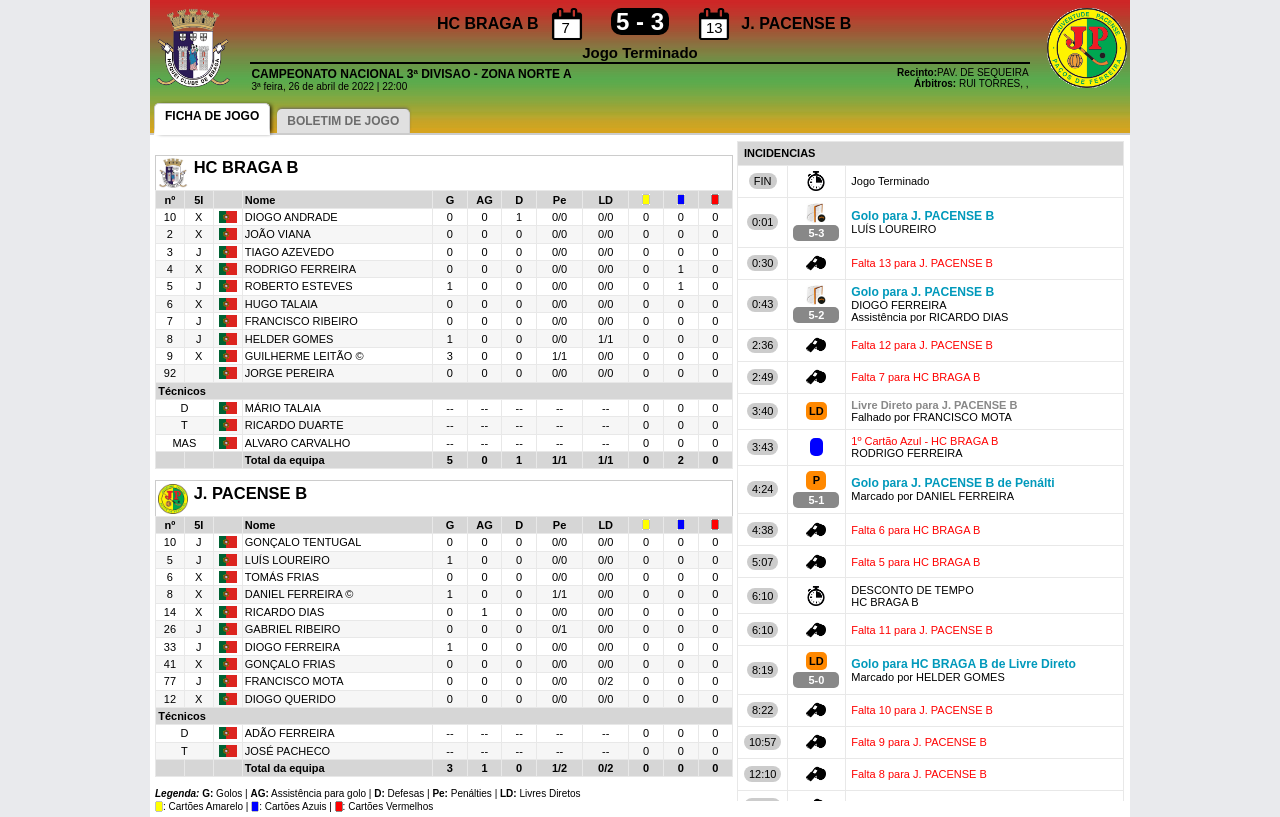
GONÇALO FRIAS (290, 664)
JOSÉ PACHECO (287, 751)
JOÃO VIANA (278, 234)
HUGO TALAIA (281, 304)
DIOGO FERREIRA (292, 647)
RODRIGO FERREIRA (300, 269)
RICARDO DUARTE (294, 425)
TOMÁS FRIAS (282, 577)
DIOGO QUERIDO (290, 699)
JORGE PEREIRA (289, 373)
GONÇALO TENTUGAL (303, 542)
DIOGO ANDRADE (291, 217)
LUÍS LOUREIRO (287, 560)
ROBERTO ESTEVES (299, 286)
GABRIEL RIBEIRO (293, 629)
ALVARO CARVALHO (298, 443)
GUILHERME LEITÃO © (304, 356)
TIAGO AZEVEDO (289, 252)
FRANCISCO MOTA (294, 681)
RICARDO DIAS (284, 612)
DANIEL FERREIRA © (299, 594)
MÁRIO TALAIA (283, 408)
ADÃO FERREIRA (290, 733)
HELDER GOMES (289, 339)
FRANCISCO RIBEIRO (301, 321)
